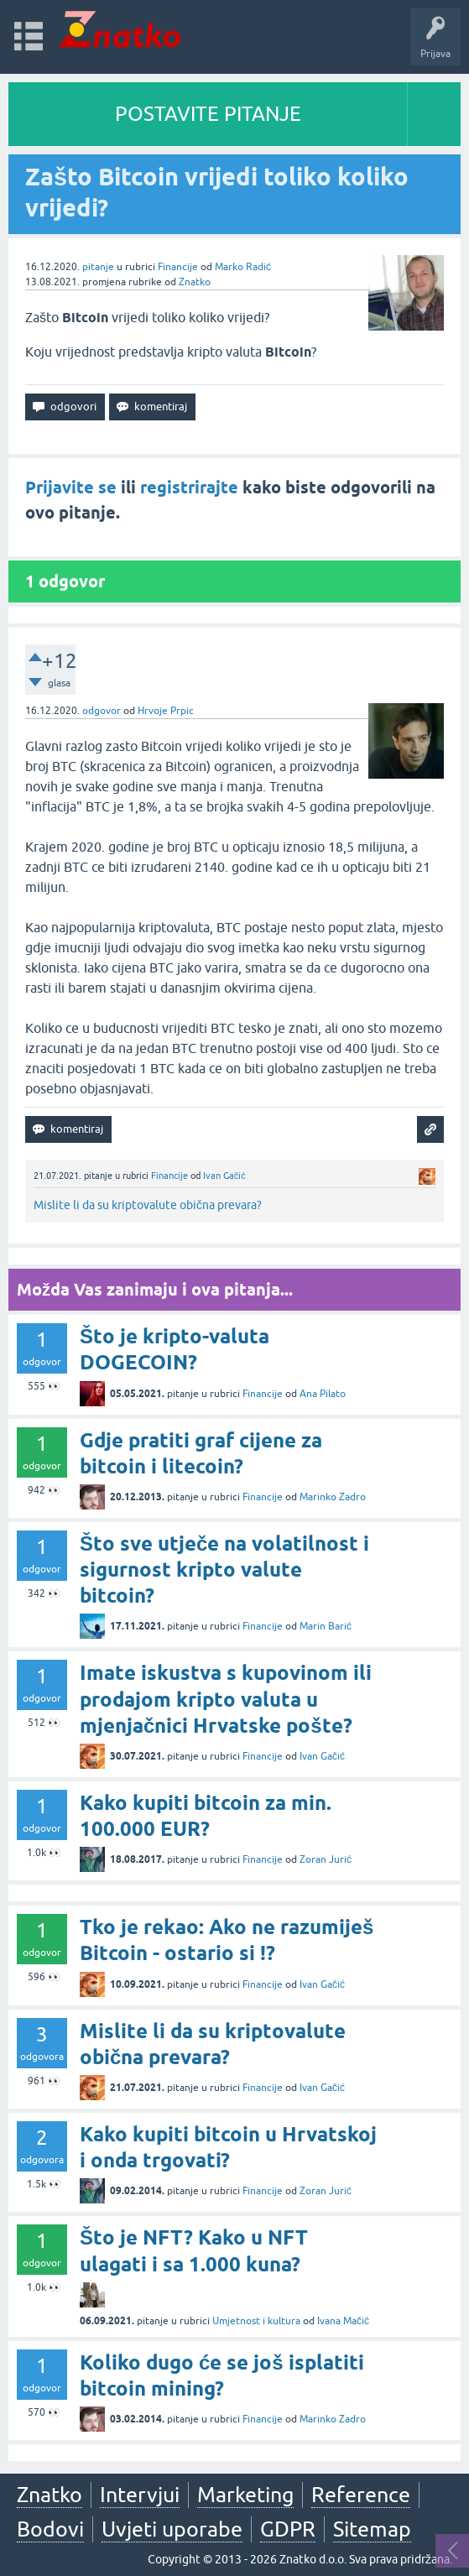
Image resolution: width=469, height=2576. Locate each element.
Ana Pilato (323, 1394)
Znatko (195, 282)
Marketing (245, 2494)
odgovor (101, 711)
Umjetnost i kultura (256, 2321)
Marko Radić (243, 267)
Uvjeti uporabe (172, 2529)
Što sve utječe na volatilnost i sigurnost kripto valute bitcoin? (224, 1569)
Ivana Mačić (343, 2321)
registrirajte (189, 487)
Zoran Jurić (326, 1859)
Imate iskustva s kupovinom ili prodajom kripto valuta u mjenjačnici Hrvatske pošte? (226, 1699)
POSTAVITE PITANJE (208, 113)
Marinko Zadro (333, 1497)
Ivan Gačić (224, 1176)
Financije (178, 267)
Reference (360, 2494)
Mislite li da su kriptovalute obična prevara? (148, 1205)
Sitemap (372, 2529)
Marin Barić (326, 1626)
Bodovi (50, 2529)
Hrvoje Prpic (166, 711)
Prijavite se (71, 487)
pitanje (98, 267)
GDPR (287, 2529)
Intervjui (140, 2494)
